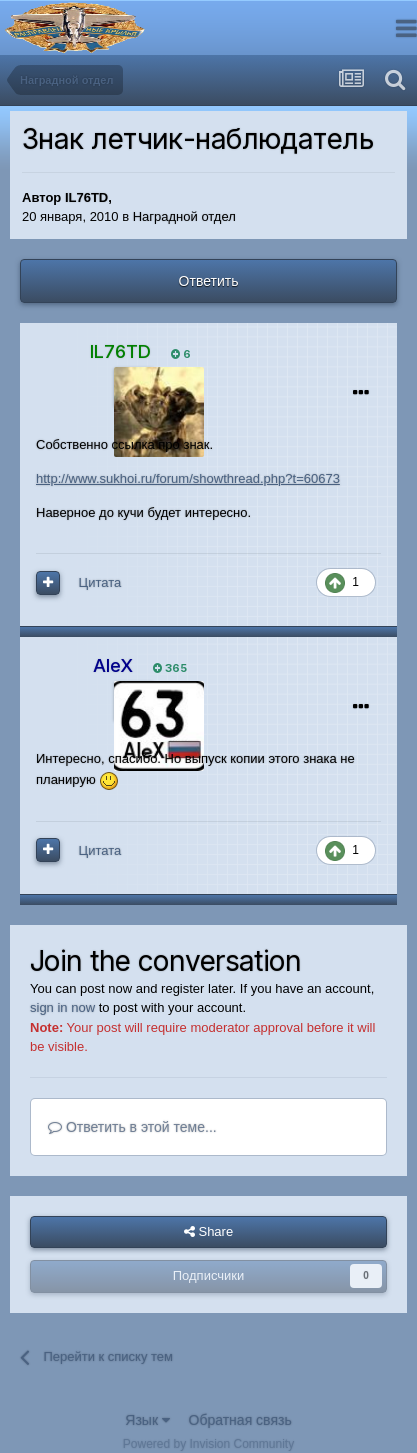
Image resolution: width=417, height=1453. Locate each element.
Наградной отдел (184, 216)
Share (208, 1232)
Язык (147, 1420)
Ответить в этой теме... (132, 1127)
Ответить (209, 281)
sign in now (62, 1007)
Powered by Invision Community (208, 1444)
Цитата (100, 582)
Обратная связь (240, 1420)
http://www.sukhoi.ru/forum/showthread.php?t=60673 (188, 478)
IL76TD (86, 197)
